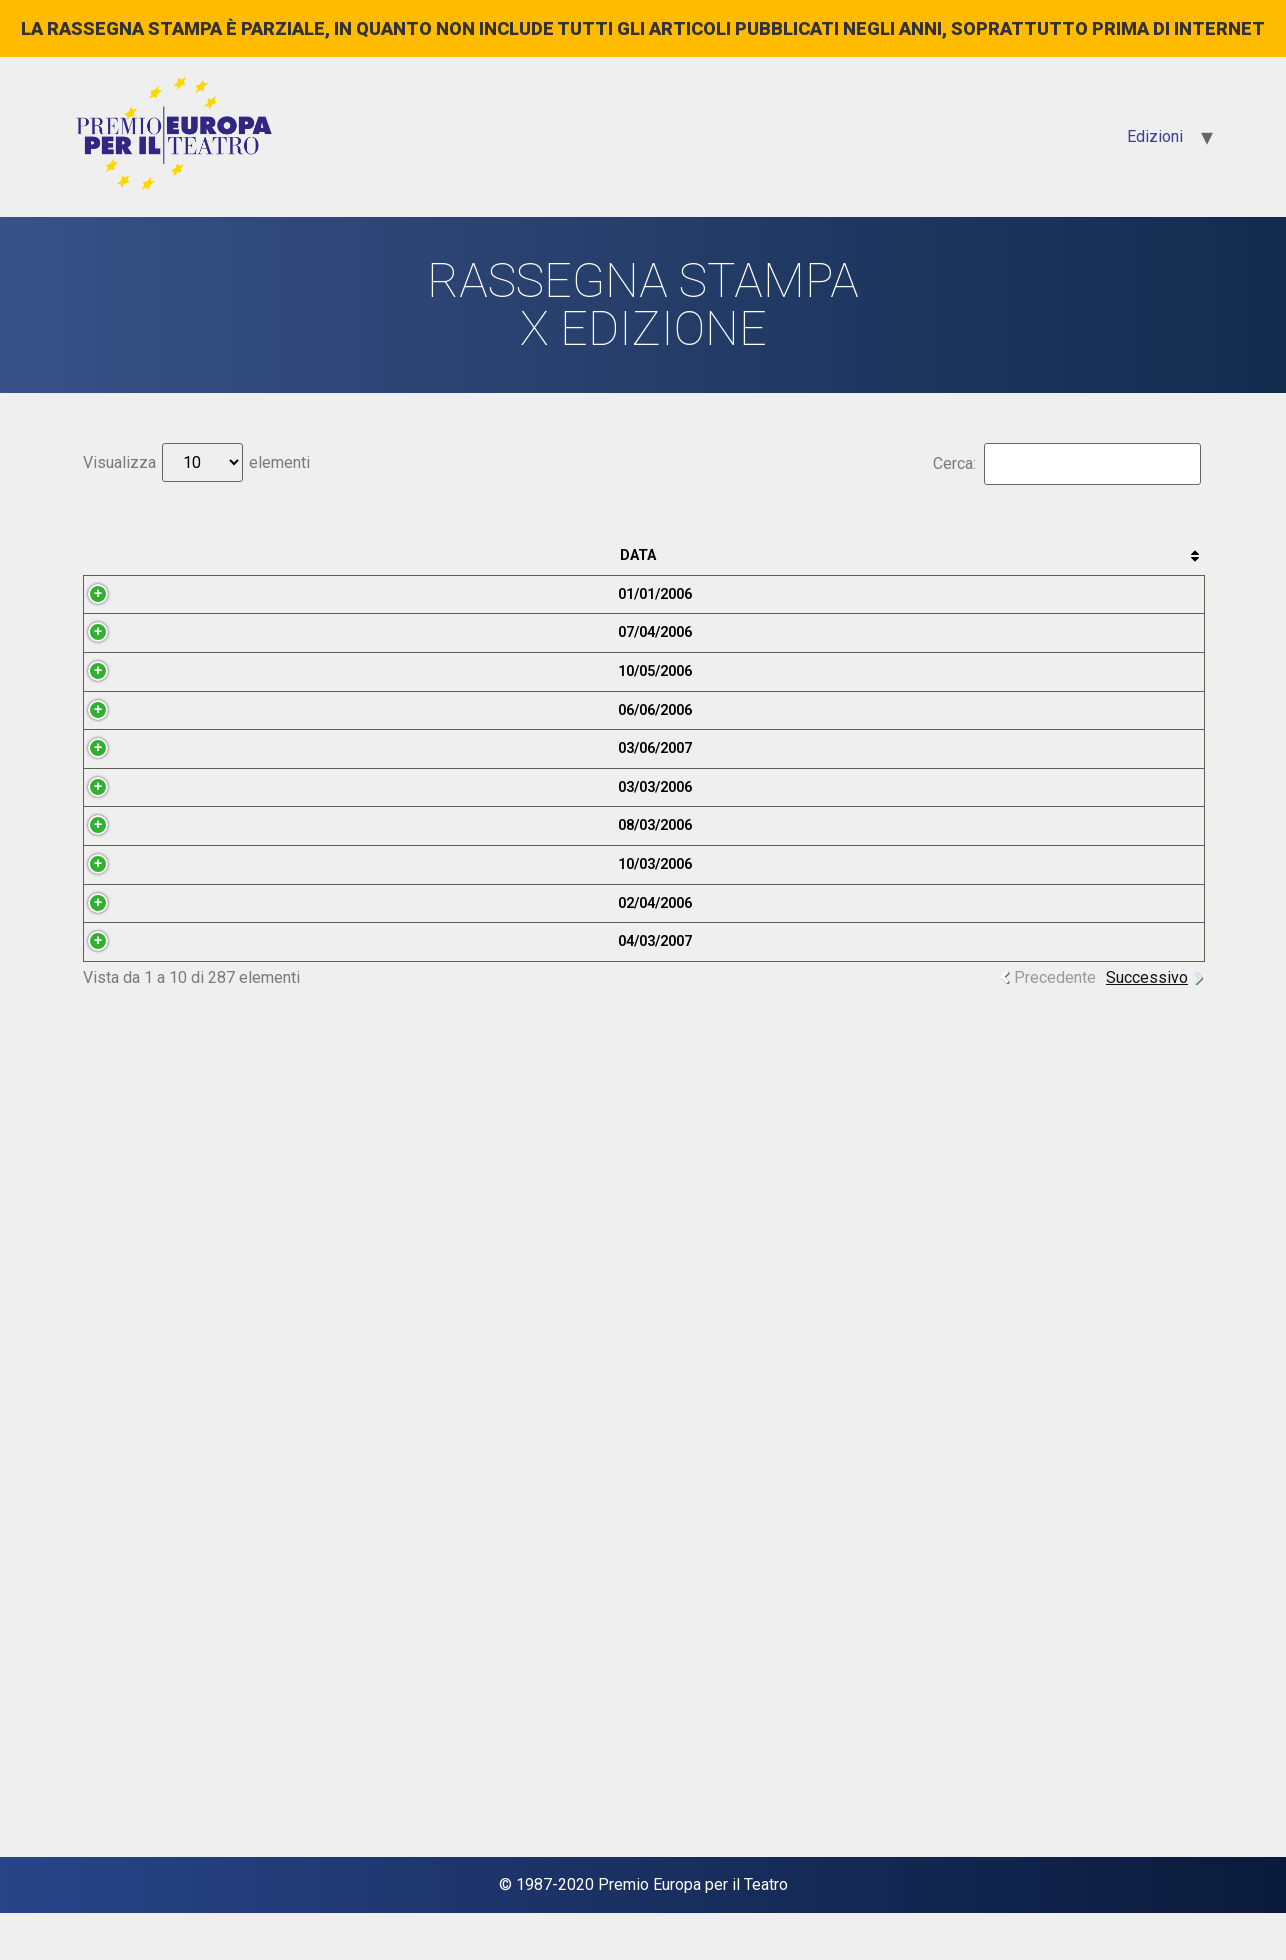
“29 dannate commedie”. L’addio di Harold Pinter (726, 1749)
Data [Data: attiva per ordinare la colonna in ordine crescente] (127, 555)
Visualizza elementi (196, 462)
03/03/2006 (133, 1254)
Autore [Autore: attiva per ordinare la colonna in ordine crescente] (1110, 555)
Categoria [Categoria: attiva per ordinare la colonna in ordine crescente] (963, 555)
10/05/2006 (133, 883)
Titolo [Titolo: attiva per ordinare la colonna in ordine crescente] (720, 555)
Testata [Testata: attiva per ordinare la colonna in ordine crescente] (432, 555)
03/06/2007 (133, 1131)
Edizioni (1155, 136)
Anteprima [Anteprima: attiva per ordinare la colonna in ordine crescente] (253, 555)
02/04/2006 (133, 1625)
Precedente (1055, 1827)
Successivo (1147, 1827)
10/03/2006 (133, 1501)
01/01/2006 (133, 636)
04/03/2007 (133, 1749)
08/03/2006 (133, 1378)
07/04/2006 (133, 760)
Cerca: (1067, 464)
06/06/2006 (133, 1007)
